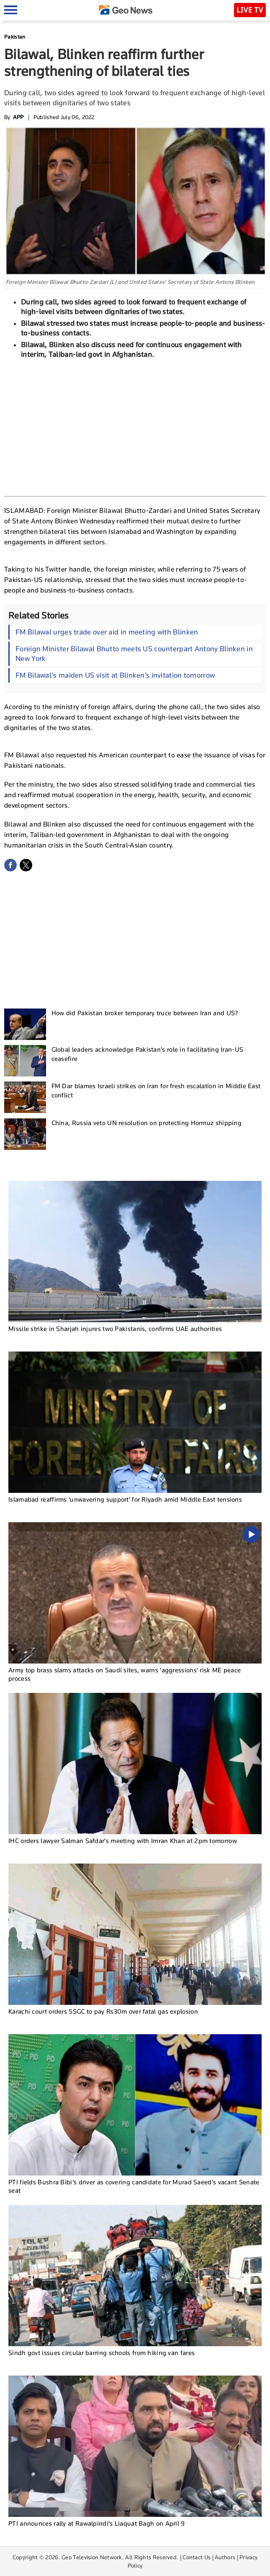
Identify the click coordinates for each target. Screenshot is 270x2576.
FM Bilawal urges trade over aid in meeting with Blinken (106, 632)
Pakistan (14, 37)
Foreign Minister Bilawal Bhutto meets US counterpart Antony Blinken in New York (134, 654)
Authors (225, 2557)
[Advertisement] (135, 426)
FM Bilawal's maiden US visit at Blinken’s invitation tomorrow (115, 675)
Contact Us (197, 2557)
